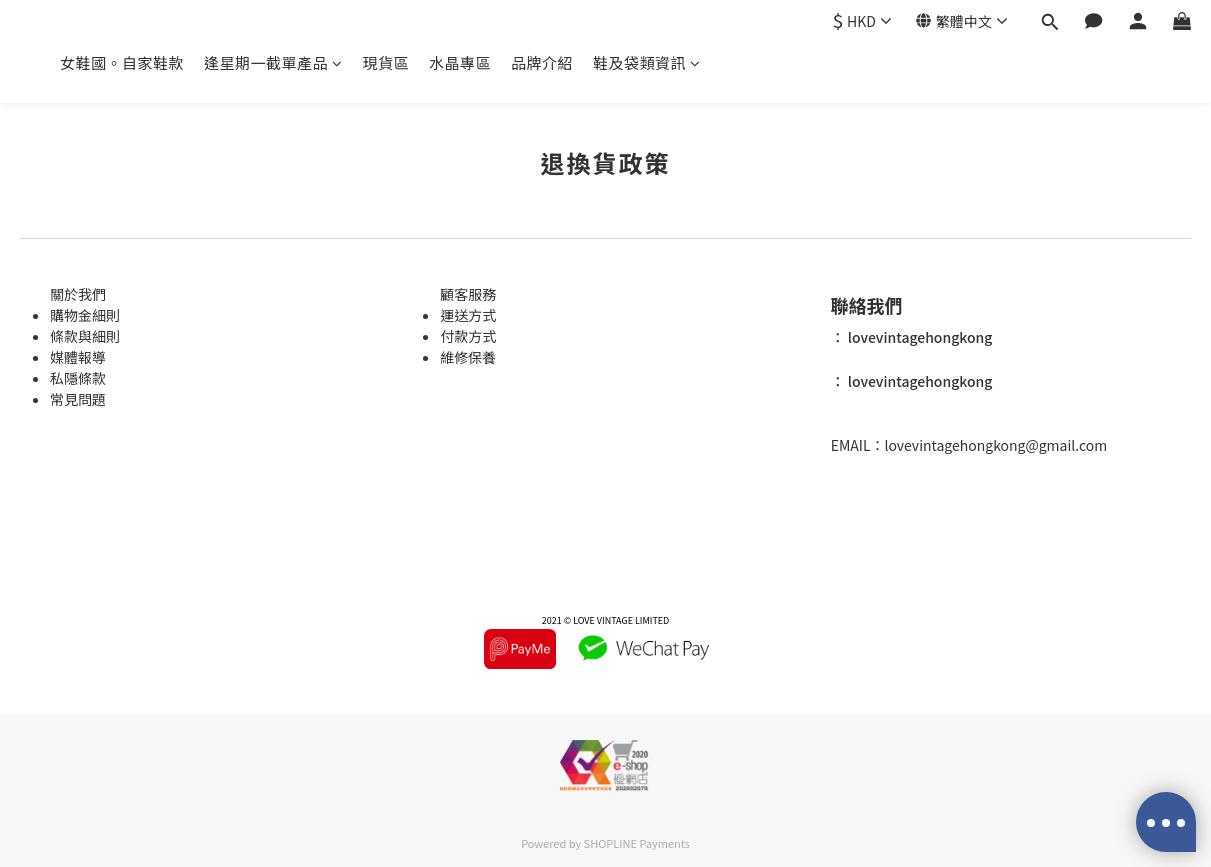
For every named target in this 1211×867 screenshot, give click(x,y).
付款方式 (468, 336)
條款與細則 (85, 336)
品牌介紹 (542, 62)
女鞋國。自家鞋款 (122, 62)
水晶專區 (460, 62)
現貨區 (386, 62)
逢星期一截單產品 (273, 62)
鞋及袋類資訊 (647, 62)
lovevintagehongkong (919, 337)
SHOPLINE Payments (637, 843)
